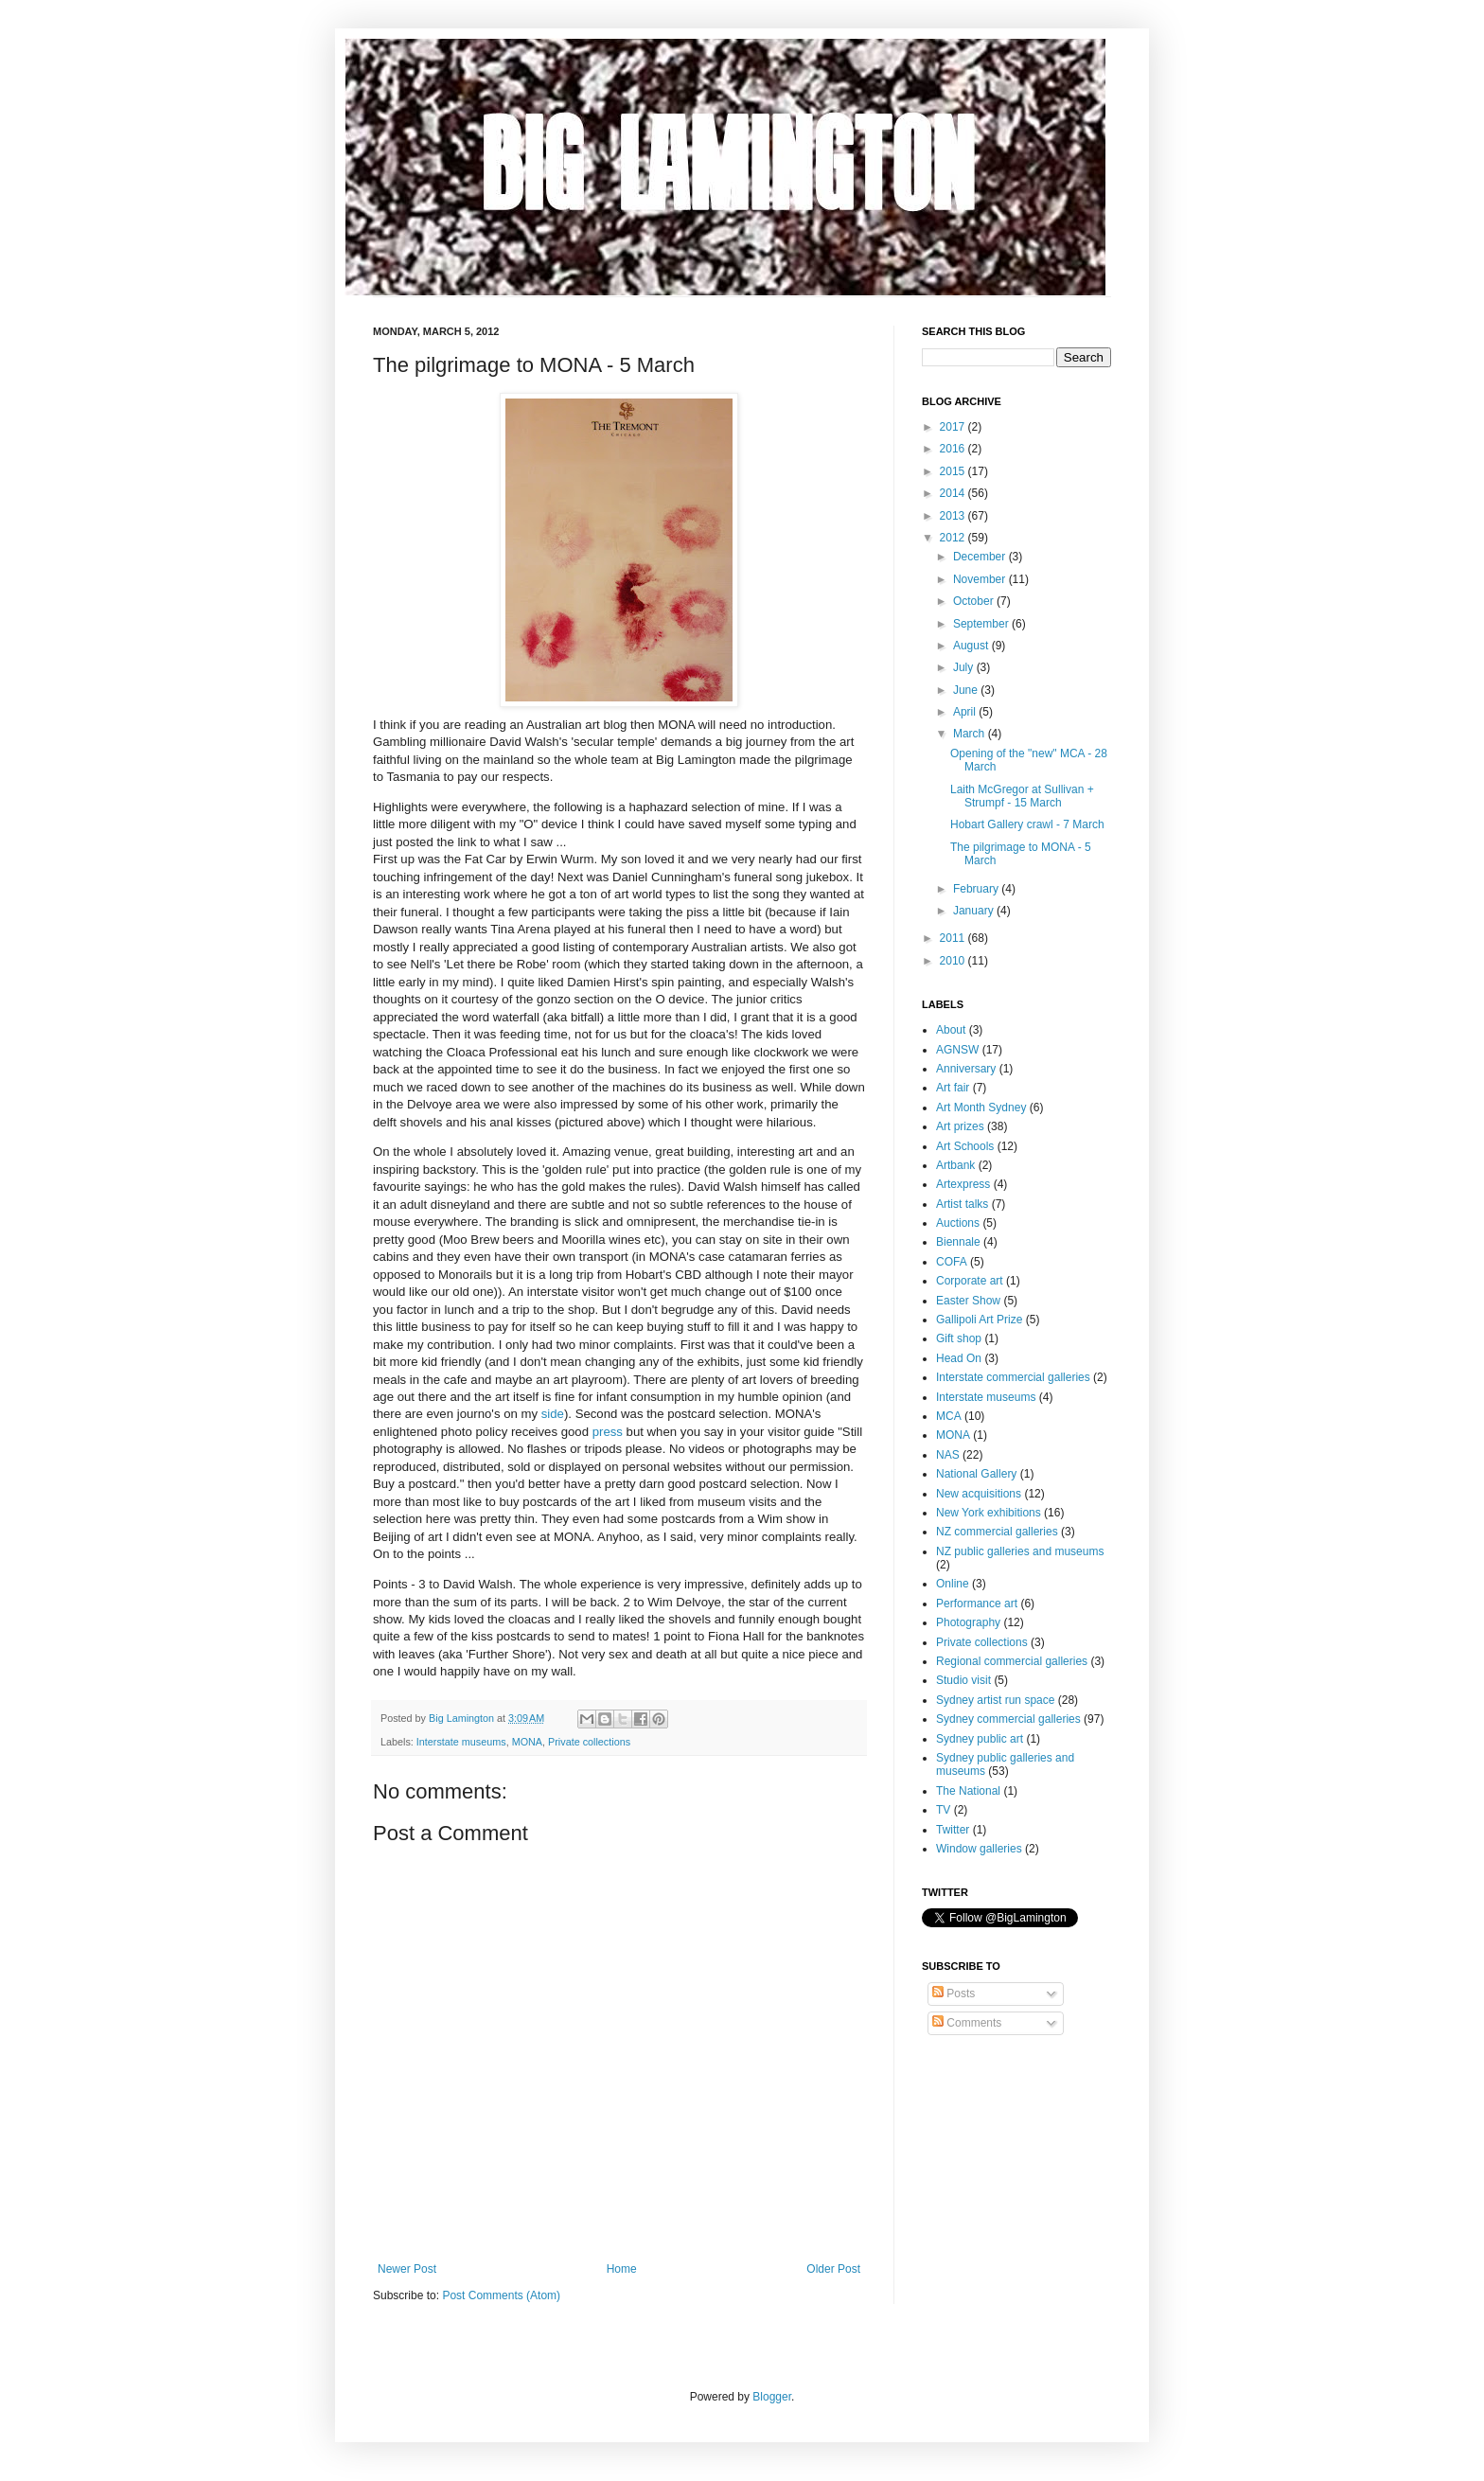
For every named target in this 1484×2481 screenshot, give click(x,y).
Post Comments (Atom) (501, 2295)
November (981, 579)
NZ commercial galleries (997, 1531)
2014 (954, 493)
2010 (954, 960)
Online (952, 1583)
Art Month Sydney (981, 1107)
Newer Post (407, 2269)
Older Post (833, 2269)
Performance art (976, 1603)
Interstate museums (461, 1741)
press (607, 1432)
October (975, 601)
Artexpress (963, 1184)
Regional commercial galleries (1011, 1661)
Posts (953, 1993)
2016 (954, 448)
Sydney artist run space (995, 1700)
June (966, 690)
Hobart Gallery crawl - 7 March (1027, 824)
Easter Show (968, 1300)
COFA (951, 1261)
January (975, 910)
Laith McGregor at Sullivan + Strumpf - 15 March (1022, 796)
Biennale (958, 1242)
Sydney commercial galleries (1008, 1719)
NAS (948, 1455)
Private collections (589, 1741)
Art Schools (965, 1146)
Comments (966, 2022)
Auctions (958, 1223)
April (966, 711)
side (552, 1414)
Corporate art (969, 1280)
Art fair (952, 1087)
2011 (954, 938)
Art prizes (960, 1126)
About (950, 1030)
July (965, 667)
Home (622, 2269)
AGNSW (957, 1049)
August (972, 645)
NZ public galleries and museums (1020, 1551)
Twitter (952, 1829)
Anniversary (966, 1068)
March (970, 733)
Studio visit (963, 1680)
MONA (527, 1741)
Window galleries (979, 1848)
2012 (954, 537)
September (982, 623)
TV (943, 1809)
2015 (954, 471)
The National (968, 1791)
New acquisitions (978, 1493)
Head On (958, 1358)
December (981, 556)
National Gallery (976, 1473)
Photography (968, 1622)
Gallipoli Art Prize (979, 1319)
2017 (954, 427)
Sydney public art (979, 1739)
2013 (954, 516)
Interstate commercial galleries (1013, 1377)
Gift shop (958, 1338)
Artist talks (962, 1204)
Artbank (955, 1165)
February (977, 888)
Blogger (771, 2396)
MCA (949, 1416)
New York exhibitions (988, 1512)
